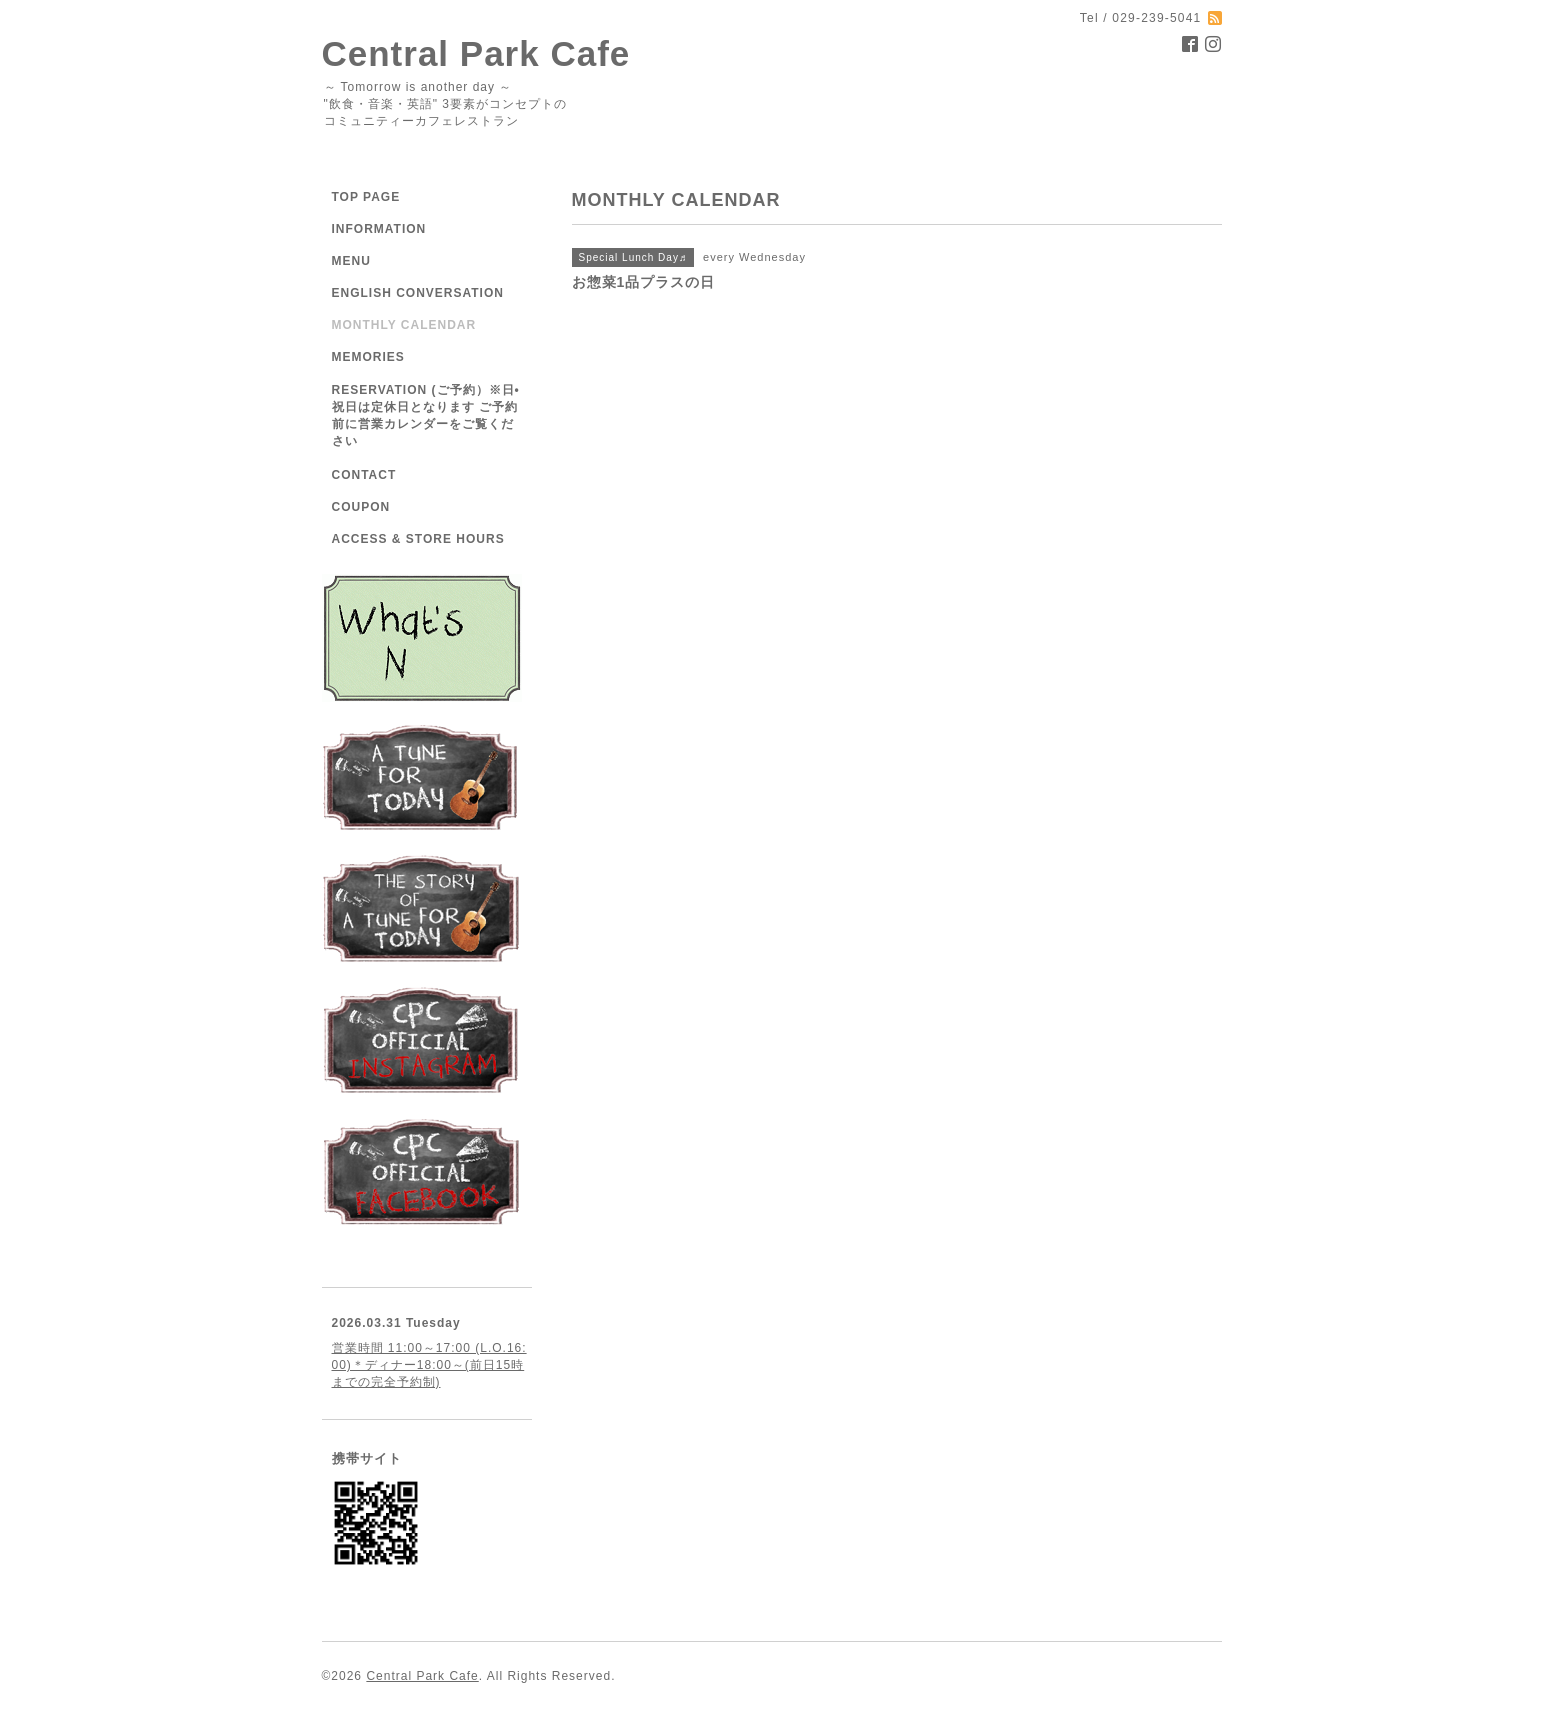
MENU (351, 261)
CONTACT (364, 475)
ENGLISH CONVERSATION (418, 293)
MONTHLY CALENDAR (404, 325)
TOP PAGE (366, 197)
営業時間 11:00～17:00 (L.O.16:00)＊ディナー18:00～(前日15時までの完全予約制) (429, 1365)
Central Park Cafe (476, 53)
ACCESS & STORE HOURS (418, 539)
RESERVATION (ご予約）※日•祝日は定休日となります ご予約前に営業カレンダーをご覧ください (426, 415)
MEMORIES (368, 357)
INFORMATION (379, 229)
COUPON (361, 507)
